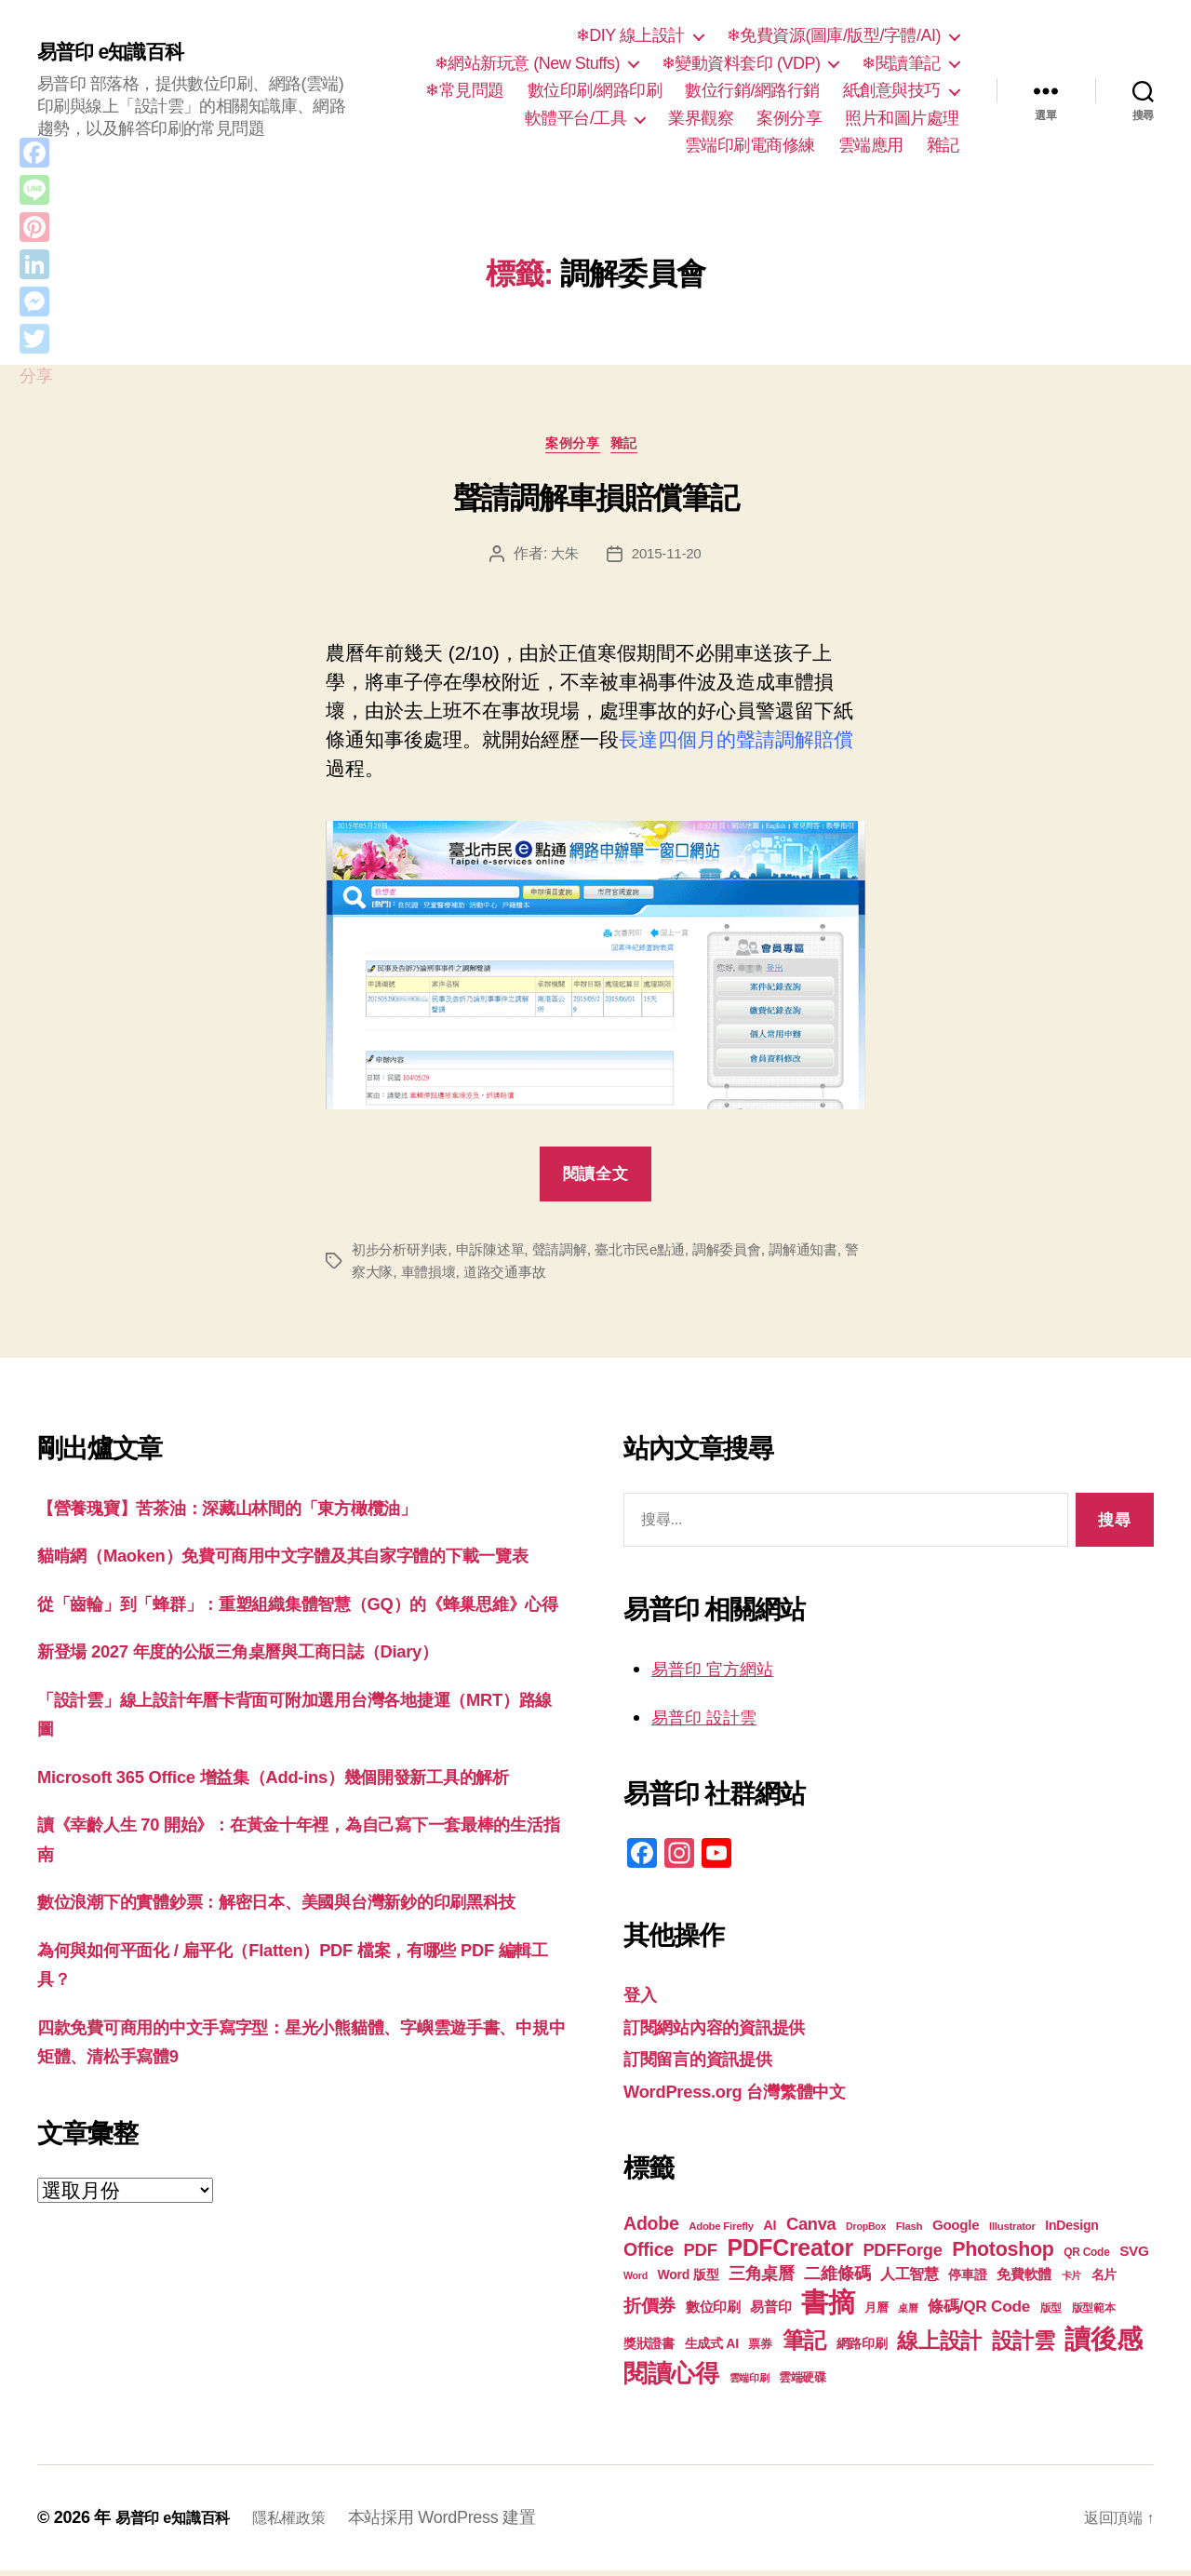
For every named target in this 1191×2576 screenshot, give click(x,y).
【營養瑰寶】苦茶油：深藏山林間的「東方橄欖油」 (259, 1512)
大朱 (562, 559)
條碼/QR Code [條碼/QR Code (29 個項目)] (979, 2311)
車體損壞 (469, 1276)
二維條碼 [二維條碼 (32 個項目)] (837, 2278)
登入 (642, 1999)
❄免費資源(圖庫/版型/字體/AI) (834, 35)
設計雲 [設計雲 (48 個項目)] (1023, 2346)
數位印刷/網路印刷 (595, 90)
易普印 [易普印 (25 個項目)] (770, 2312)
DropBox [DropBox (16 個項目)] (866, 2231)
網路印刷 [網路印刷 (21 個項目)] (862, 2349)
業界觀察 (700, 118)
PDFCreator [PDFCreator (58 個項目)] (789, 2253)
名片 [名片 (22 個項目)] (1104, 2280)
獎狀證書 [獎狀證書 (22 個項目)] (649, 2348)
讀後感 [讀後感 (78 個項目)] (1103, 2344)
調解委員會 (749, 1254)
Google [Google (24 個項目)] (955, 2230)
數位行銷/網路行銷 (752, 90)
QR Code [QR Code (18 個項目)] (1086, 2257)
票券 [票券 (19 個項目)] (759, 2349)
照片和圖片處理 (902, 118)
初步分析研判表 (403, 1254)
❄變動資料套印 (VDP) (741, 63)
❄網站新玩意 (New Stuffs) (527, 63)
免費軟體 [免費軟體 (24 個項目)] (1024, 2280)
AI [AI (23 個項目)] (769, 2230)
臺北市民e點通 (657, 1254)
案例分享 (789, 118)
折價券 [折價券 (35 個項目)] (649, 2311)
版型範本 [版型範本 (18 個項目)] (1094, 2313)
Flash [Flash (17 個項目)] (909, 2231)
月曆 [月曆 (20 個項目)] (876, 2313)
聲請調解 (572, 1254)
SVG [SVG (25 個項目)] (1134, 2256)
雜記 (943, 145)
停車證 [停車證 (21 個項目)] (967, 2281)
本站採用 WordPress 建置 (465, 2523)
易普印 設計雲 (712, 1722)
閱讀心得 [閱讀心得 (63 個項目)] (671, 2379)
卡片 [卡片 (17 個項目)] (1071, 2281)
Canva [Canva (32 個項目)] (811, 2229)
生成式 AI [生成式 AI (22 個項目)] (712, 2348)
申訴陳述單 (498, 1254)
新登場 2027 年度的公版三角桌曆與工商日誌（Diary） (270, 1714)
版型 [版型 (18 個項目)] (1051, 2313)
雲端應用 (870, 145)
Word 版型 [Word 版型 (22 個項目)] (688, 2280)
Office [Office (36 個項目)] (648, 2255)
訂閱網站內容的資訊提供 (729, 2032)
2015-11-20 (667, 559)
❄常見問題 (464, 90)
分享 (36, 376)
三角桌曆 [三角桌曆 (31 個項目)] (762, 2279)
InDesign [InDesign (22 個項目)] (1071, 2230)
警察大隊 (403, 1276)
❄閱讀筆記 (901, 63)
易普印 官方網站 (722, 1673)
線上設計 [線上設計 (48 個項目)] (939, 2346)
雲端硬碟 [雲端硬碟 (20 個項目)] (802, 2383)
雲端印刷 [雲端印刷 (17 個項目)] (749, 2383)
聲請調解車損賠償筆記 (596, 502)
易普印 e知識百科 (120, 53)
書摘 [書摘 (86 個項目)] (827, 2307)
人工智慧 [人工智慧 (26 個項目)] (909, 2280)
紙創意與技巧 (892, 90)
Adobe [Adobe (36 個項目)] (651, 2229)
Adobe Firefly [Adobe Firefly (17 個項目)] (721, 2231)
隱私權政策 (307, 2523)
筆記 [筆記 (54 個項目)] (804, 2345)
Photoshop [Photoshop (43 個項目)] (1003, 2255)
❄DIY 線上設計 (630, 35)
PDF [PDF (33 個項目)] (700, 2255)
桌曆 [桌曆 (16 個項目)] (907, 2313)
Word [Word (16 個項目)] (635, 2281)
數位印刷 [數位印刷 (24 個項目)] (713, 2312)
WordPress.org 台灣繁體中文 (752, 2096)
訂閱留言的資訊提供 (710, 2063)
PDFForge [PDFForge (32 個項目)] (902, 2255)
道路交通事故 (551, 1276)
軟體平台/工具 (576, 118)
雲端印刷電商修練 (750, 145)
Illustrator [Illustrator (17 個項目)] (1012, 2231)
